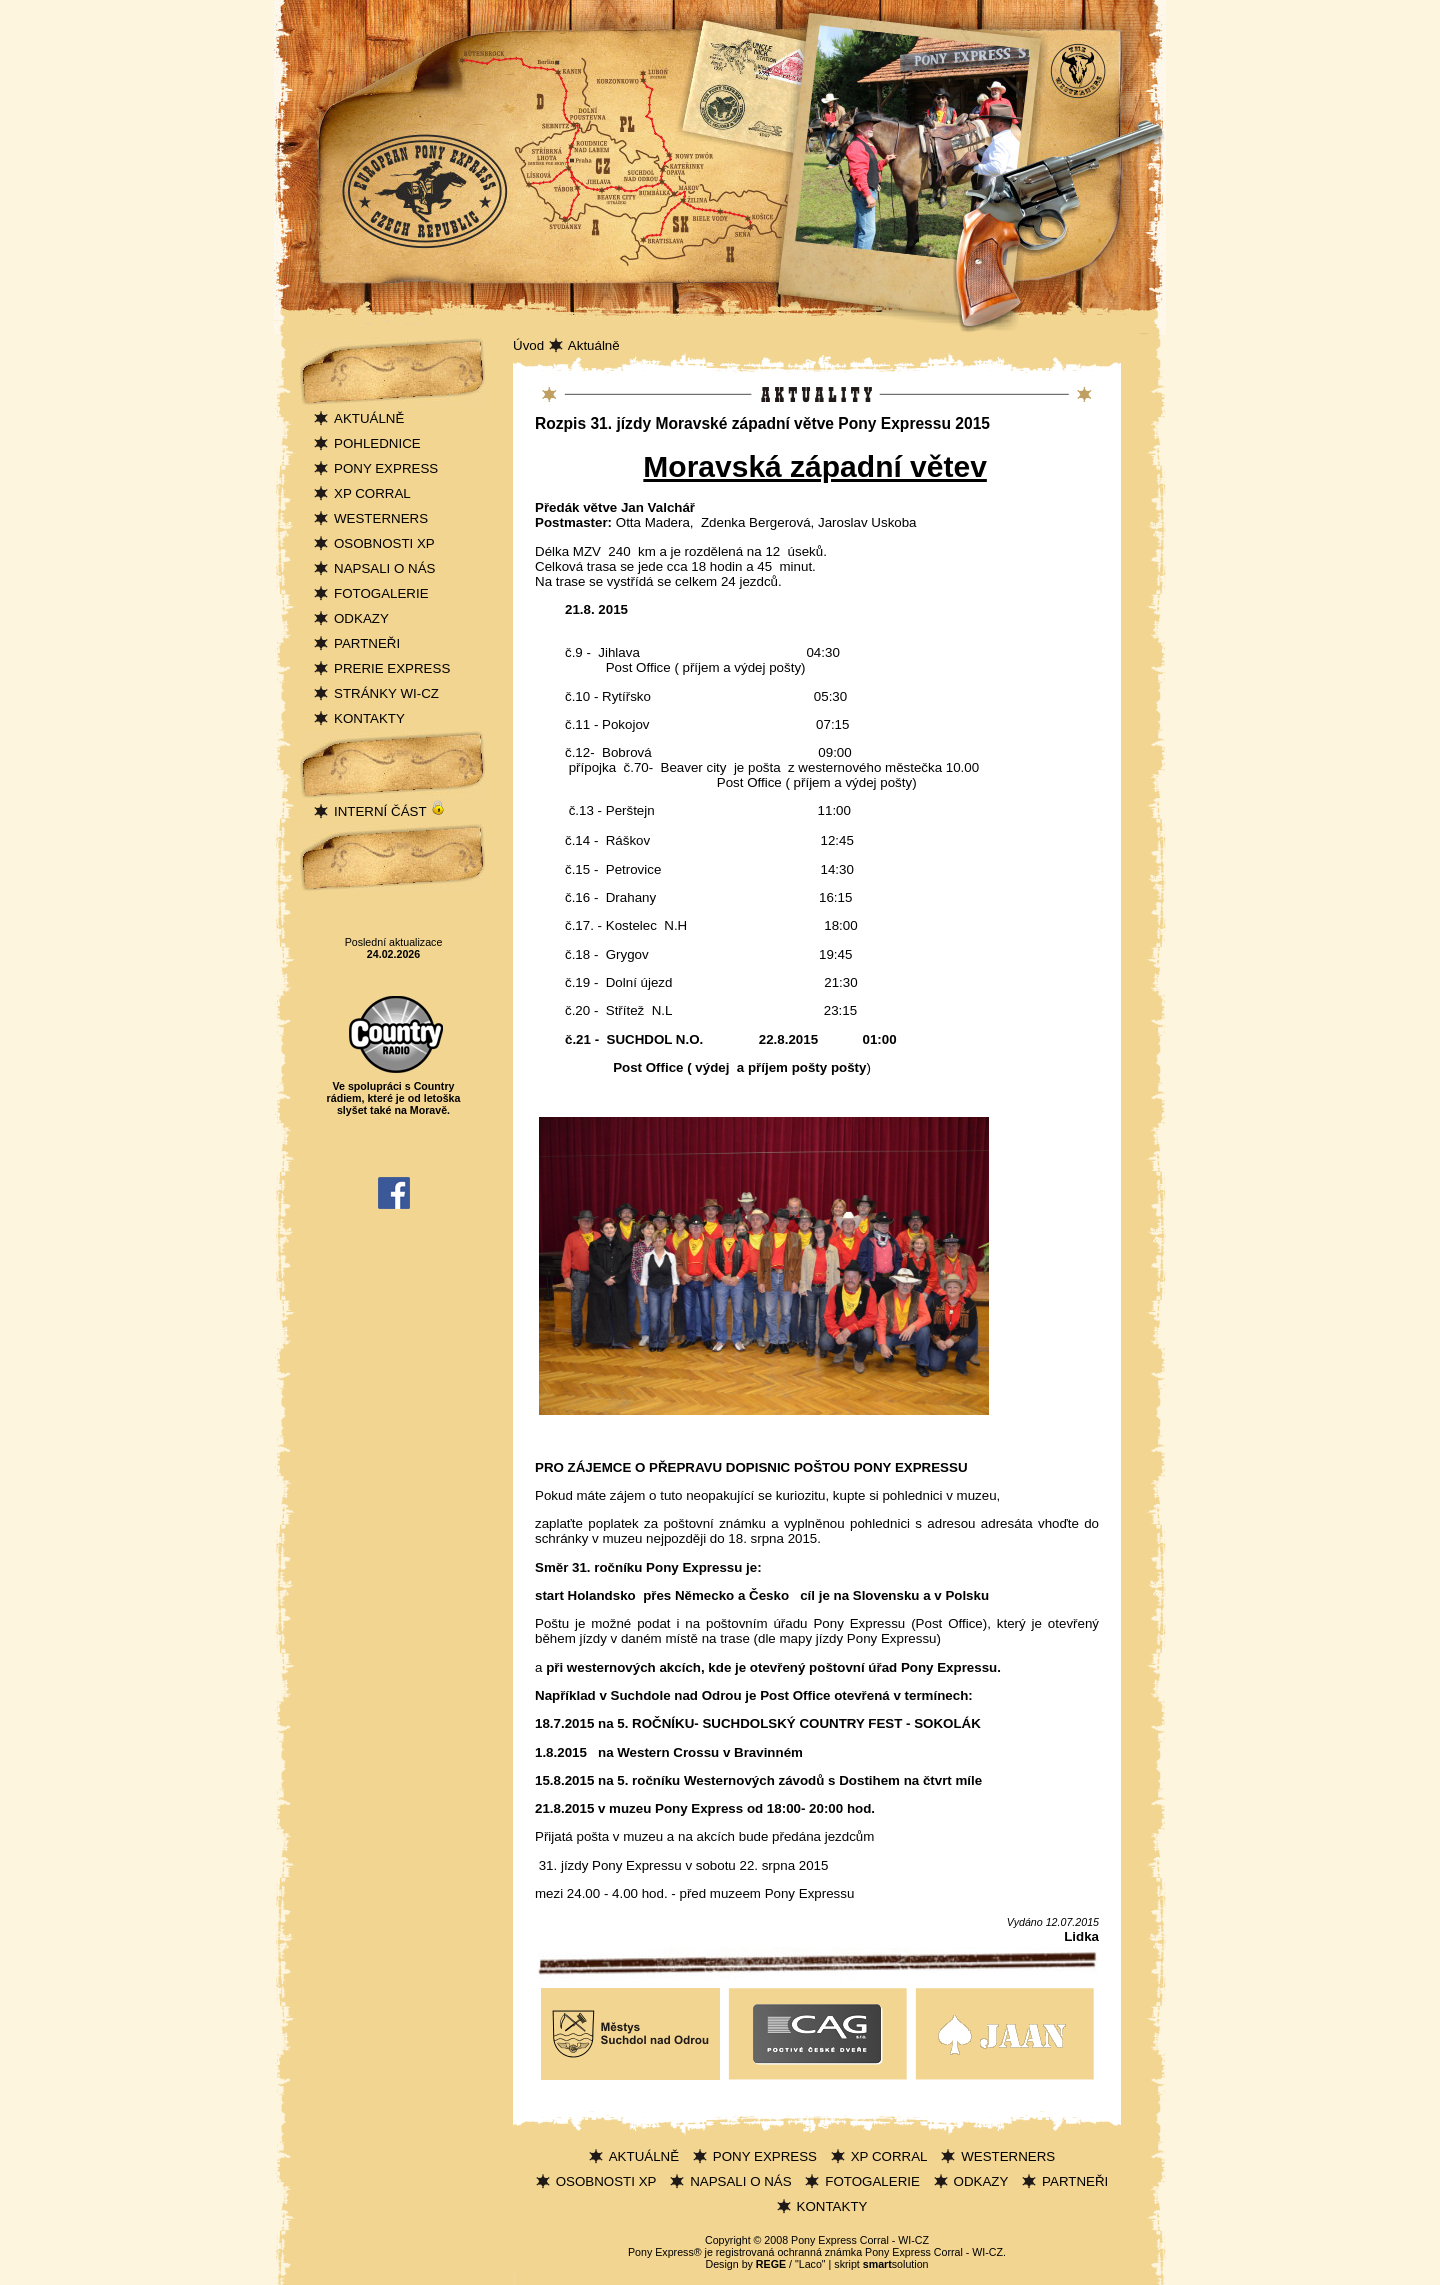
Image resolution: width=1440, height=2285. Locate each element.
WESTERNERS (381, 518)
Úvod (528, 345)
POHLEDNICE (377, 443)
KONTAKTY (369, 718)
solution (896, 2264)
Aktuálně (594, 345)
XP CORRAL (372, 493)
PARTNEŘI (367, 643)
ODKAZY (361, 618)
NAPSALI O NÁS (384, 568)
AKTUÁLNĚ (369, 418)
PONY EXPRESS (386, 468)
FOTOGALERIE (381, 593)
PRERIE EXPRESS (392, 668)
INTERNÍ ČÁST (390, 811)
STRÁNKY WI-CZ (386, 693)
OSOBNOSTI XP (384, 543)
